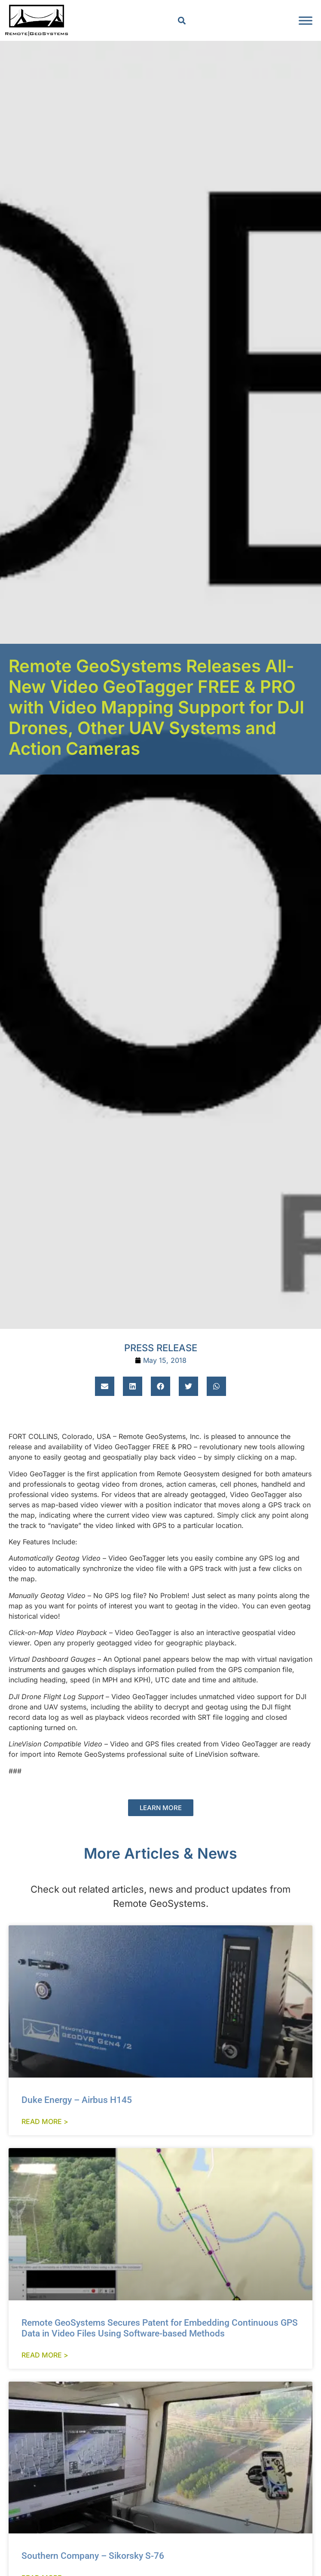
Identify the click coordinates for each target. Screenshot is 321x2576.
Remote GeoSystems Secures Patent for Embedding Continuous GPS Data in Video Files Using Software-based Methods (159, 2328)
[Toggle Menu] (305, 20)
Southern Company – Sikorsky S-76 (92, 2556)
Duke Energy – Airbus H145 (76, 2100)
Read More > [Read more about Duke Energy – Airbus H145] (44, 2121)
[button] (181, 20)
